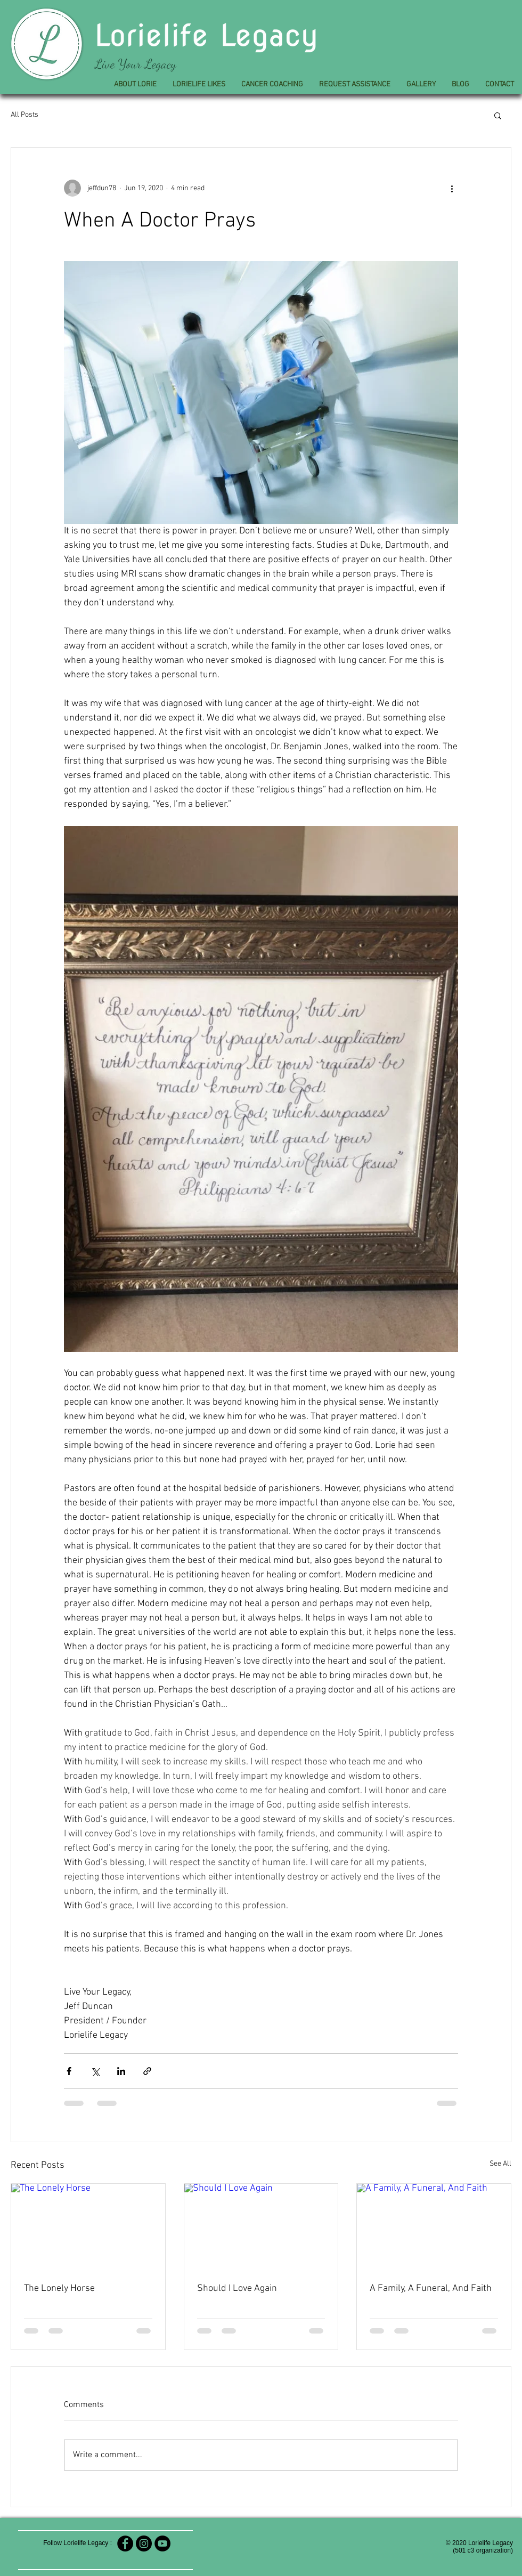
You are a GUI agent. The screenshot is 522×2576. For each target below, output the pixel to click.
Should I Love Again (237, 2288)
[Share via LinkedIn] (121, 2071)
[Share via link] (147, 2071)
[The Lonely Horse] (88, 2227)
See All (500, 2163)
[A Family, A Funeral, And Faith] (434, 2227)
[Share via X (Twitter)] (95, 2071)
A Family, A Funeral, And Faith (431, 2288)
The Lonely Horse (59, 2288)
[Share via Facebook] (69, 2071)
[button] (498, 115)
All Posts (24, 114)
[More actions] (451, 188)
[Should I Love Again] (261, 2227)
